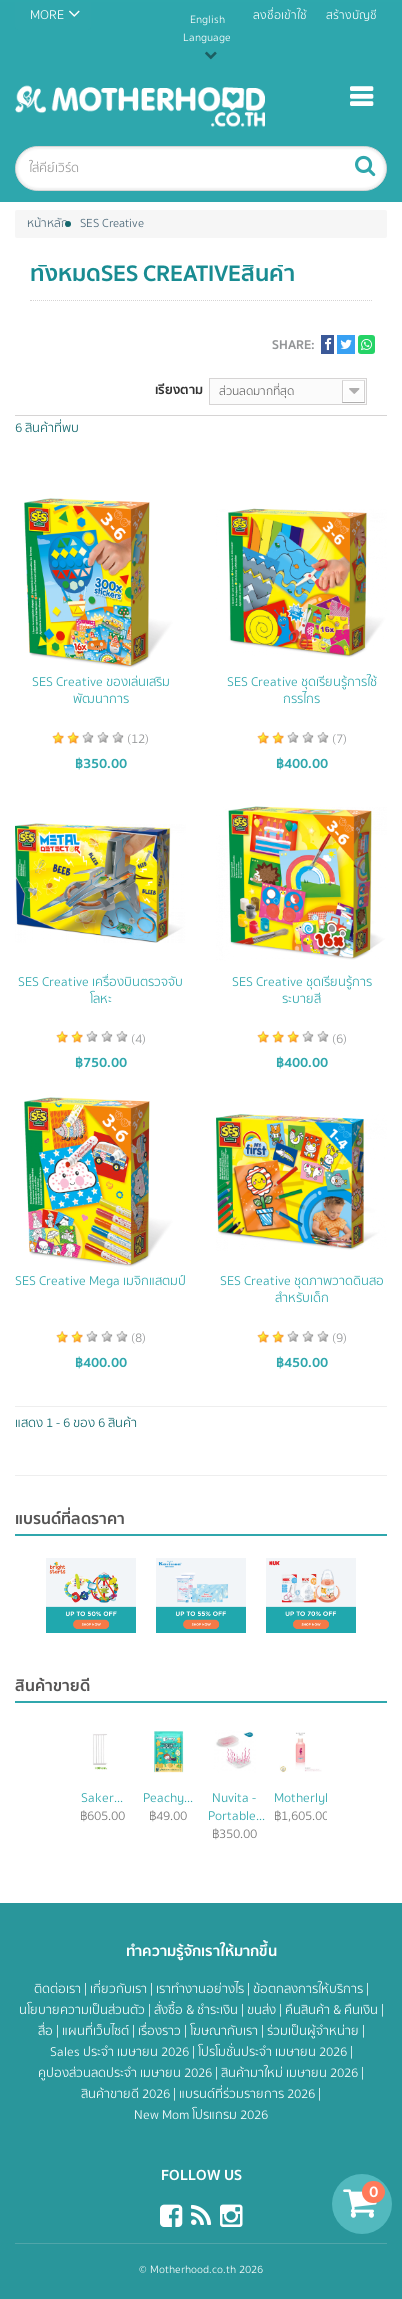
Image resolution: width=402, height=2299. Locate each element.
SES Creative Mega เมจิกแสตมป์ (100, 1281)
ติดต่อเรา (59, 1989)
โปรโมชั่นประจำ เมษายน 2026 (274, 2052)
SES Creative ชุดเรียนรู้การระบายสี (302, 991)
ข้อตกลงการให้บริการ (309, 1989)
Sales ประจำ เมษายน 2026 (121, 2052)
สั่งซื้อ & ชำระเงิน (197, 2010)
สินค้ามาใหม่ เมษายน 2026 (291, 2073)
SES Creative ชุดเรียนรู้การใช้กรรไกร (302, 691)
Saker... (102, 1798)
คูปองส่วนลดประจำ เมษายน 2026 (126, 2073)
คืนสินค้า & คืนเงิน (333, 2010)
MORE (47, 15)
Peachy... (168, 1798)
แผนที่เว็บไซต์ (97, 2031)
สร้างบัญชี (351, 15)
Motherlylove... (315, 1798)
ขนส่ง (263, 2010)
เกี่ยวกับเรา (120, 1989)
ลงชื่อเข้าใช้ (280, 15)
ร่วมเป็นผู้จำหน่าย (314, 2031)
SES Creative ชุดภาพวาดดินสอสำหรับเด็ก (302, 1290)
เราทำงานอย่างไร (201, 1989)
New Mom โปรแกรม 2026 (201, 2115)
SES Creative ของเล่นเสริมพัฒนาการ (101, 691)
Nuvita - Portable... (236, 1807)
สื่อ (47, 2031)
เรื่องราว (161, 2031)
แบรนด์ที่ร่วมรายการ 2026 (248, 2094)
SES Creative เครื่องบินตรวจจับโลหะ (100, 991)
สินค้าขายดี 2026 (127, 2094)
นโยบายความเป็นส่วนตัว (83, 2010)
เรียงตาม (179, 389)
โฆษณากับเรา (225, 2031)
